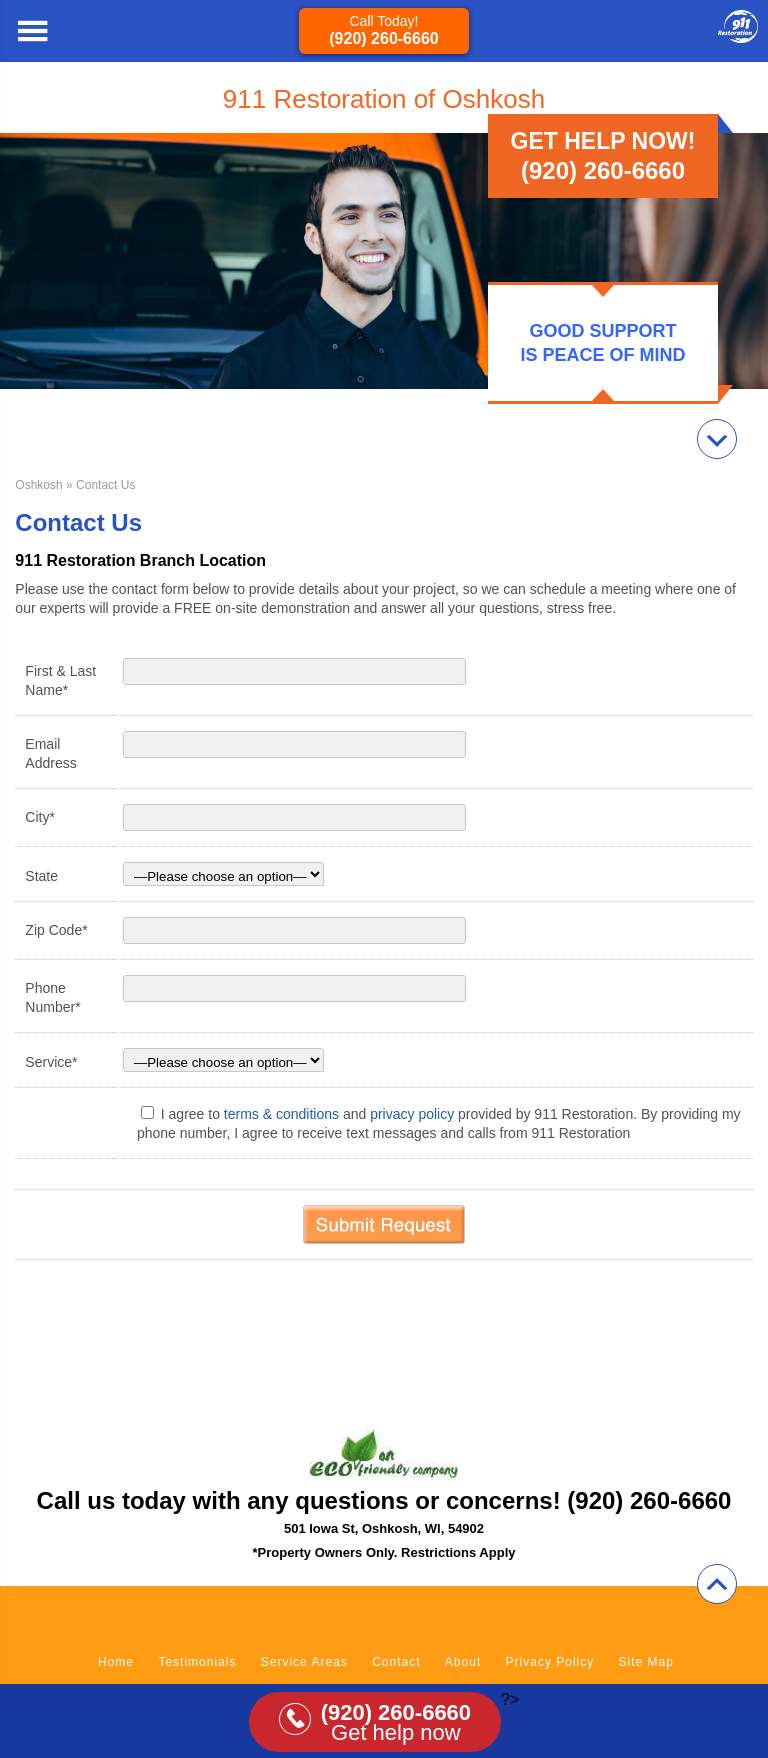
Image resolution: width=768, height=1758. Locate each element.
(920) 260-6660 (383, 38)
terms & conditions (281, 1114)
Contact (396, 1662)
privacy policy (412, 1114)
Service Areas (304, 1662)
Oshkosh (38, 485)
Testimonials (197, 1662)
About (463, 1662)
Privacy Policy (550, 1662)
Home (116, 1662)
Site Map (646, 1662)
